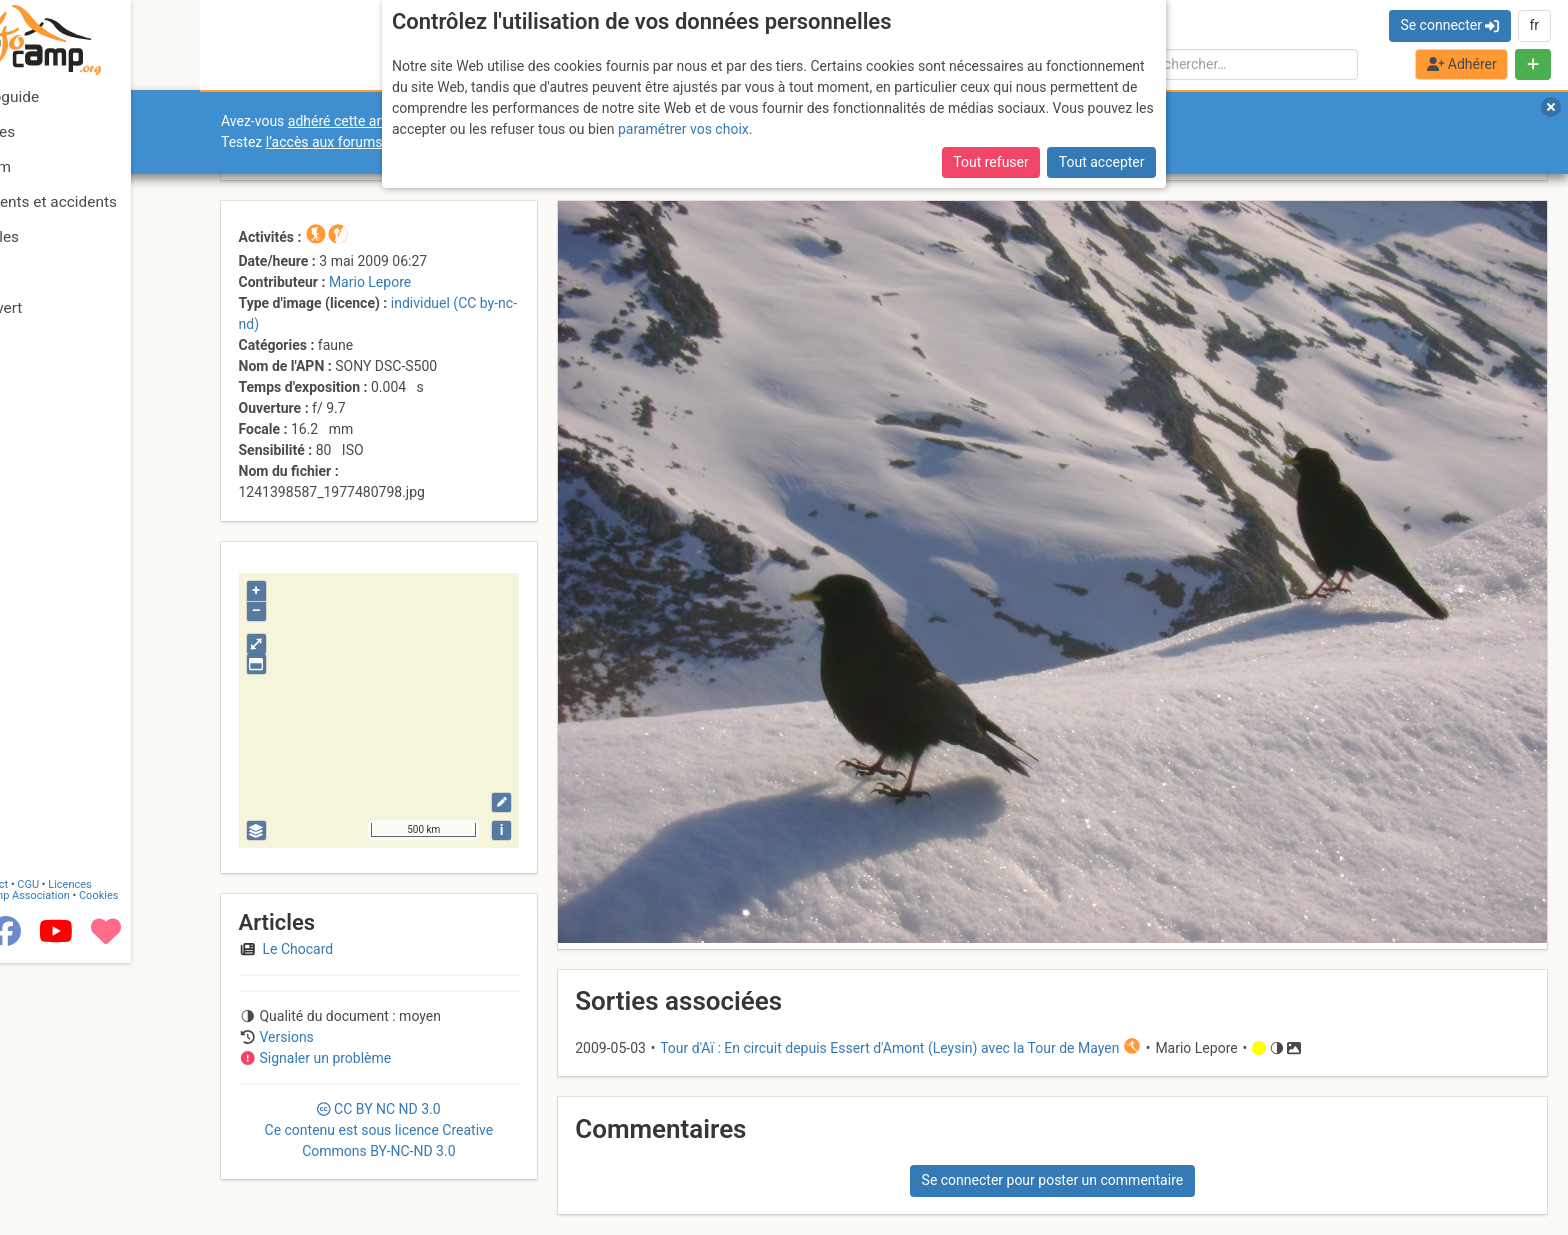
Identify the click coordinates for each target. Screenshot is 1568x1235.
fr (1534, 25)
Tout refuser (990, 162)
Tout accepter (1102, 162)
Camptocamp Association (75, 1159)
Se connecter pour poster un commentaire (1053, 1180)
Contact (58, 1148)
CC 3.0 (379, 1130)
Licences (139, 1148)
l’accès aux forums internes (351, 142)
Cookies (167, 1159)
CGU (98, 1148)
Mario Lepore (370, 282)
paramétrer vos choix (683, 129)
